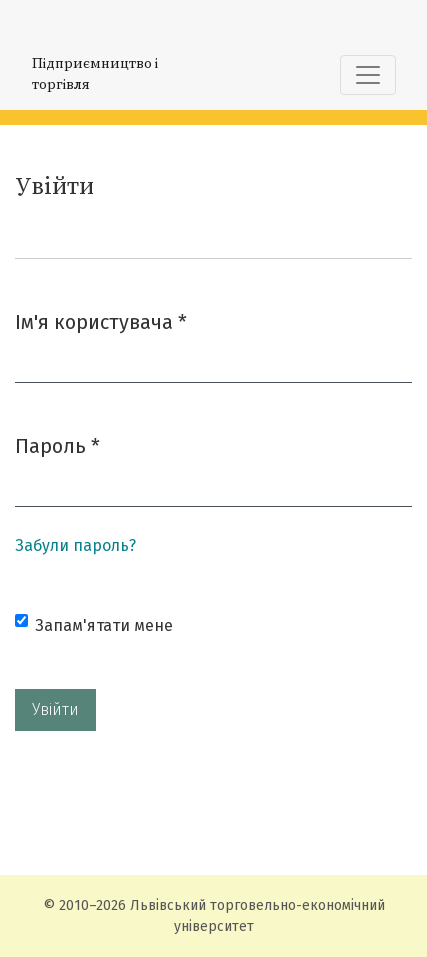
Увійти (55, 709)
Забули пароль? (75, 545)
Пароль (57, 444)
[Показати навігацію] (368, 75)
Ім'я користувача (101, 320)
